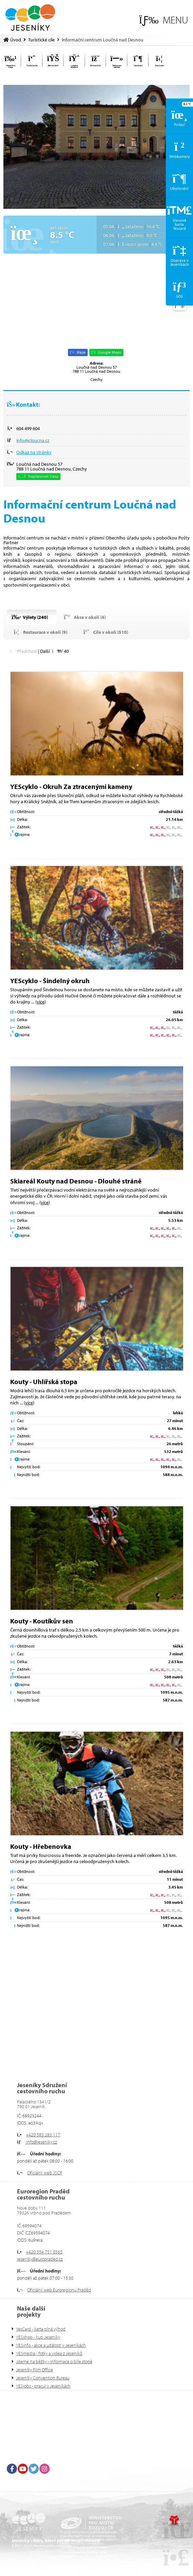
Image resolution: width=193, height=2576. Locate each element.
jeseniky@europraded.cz (40, 2259)
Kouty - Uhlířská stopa (43, 1381)
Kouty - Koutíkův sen (41, 1621)
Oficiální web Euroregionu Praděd (59, 2290)
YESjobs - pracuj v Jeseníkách (43, 2386)
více (41, 1002)
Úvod (30, 17)
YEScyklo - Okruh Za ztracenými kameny (71, 786)
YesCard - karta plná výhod (41, 2329)
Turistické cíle (41, 39)
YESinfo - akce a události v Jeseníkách (51, 2345)
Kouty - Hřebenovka (40, 1846)
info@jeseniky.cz (41, 2142)
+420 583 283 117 (43, 2135)
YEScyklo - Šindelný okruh (50, 980)
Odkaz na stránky (34, 452)
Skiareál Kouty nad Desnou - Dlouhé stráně (76, 1181)
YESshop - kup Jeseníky (38, 2337)
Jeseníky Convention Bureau (42, 2378)
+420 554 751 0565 (44, 2252)
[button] (163, 20)
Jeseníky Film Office (34, 2370)
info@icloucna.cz (32, 440)
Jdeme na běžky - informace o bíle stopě (54, 2361)
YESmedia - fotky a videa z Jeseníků (49, 2353)
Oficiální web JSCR (44, 2173)
